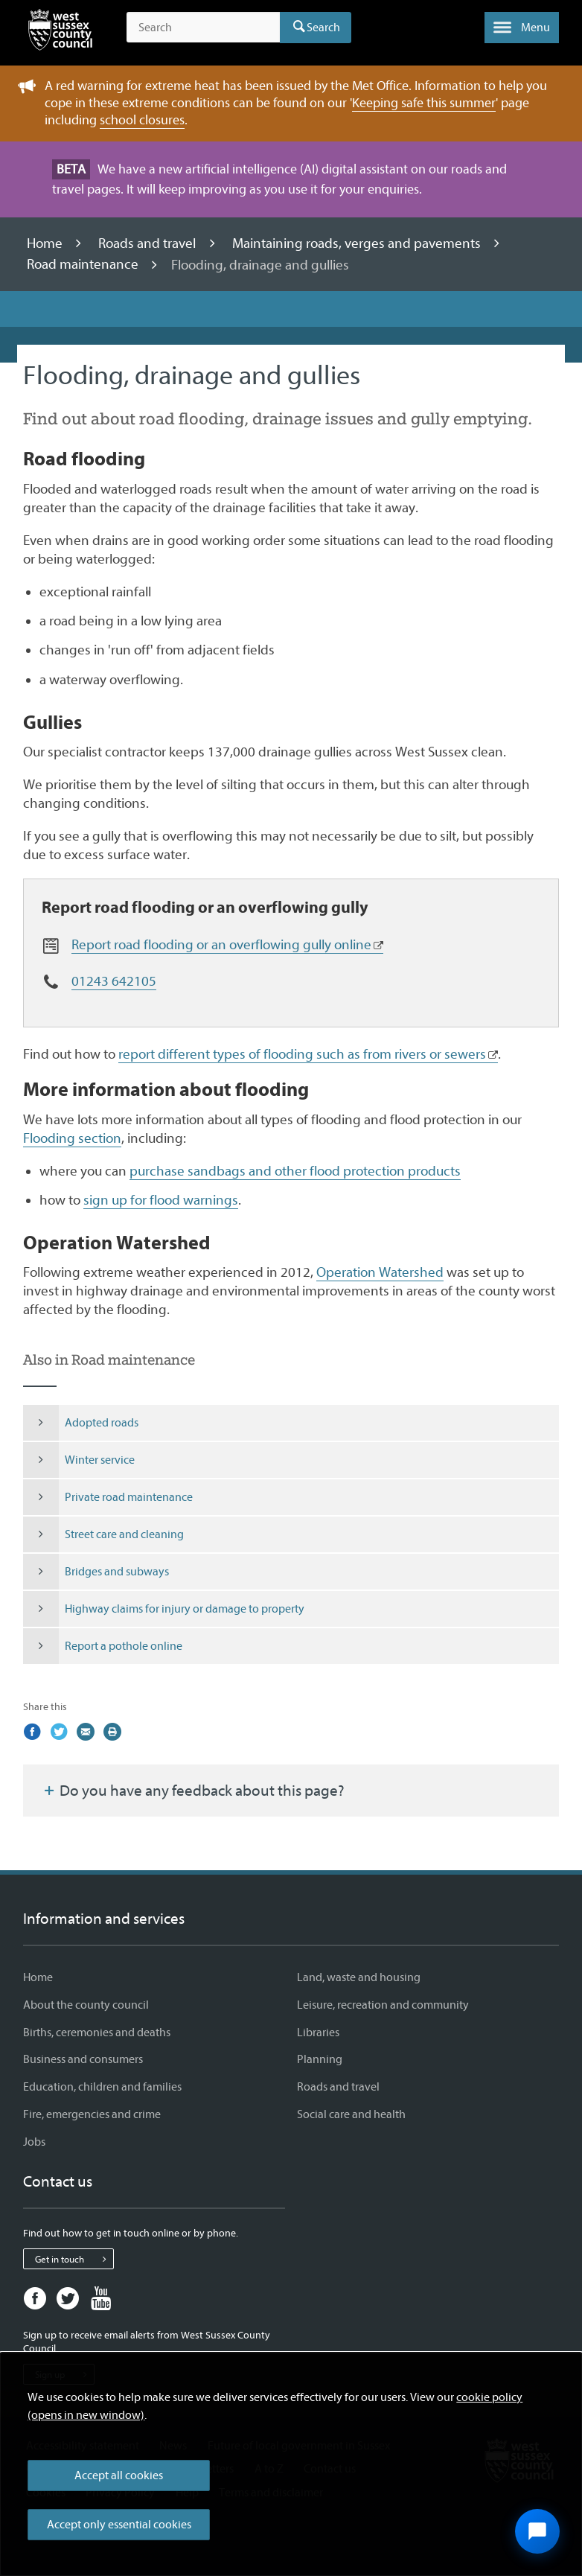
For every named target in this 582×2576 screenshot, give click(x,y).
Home (46, 243)
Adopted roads (80, 1423)
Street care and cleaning (103, 1534)
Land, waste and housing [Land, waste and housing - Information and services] (358, 1977)
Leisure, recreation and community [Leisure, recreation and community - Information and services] (383, 2005)
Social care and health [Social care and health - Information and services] (351, 2114)
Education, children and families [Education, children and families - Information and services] (102, 2087)
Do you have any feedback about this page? (193, 1790)
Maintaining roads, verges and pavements (358, 243)
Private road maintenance (108, 1497)
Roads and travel (148, 243)
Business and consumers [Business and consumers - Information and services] (83, 2059)
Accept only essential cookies (119, 2524)
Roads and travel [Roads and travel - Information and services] (338, 2087)
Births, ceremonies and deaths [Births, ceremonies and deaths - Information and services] (96, 2032)
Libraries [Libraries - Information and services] (318, 2032)
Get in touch (74, 2259)
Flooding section (72, 1138)
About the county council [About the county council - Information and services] (86, 2005)
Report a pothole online (102, 1646)
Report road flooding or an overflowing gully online (221, 945)
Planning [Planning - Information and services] (319, 2059)
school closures (142, 120)
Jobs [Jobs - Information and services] (34, 2142)
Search (323, 27)
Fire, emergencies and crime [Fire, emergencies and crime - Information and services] (92, 2114)
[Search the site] (203, 27)
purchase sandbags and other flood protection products (295, 1171)
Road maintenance (84, 265)
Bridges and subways (96, 1572)
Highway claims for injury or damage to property (163, 1609)
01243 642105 (113, 981)
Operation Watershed (380, 1272)
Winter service (79, 1460)
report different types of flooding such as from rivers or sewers (302, 1054)
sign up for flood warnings (160, 1200)
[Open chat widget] (537, 2531)
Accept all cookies (118, 2475)
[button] (522, 27)
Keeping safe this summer (424, 103)
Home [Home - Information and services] (38, 1977)
